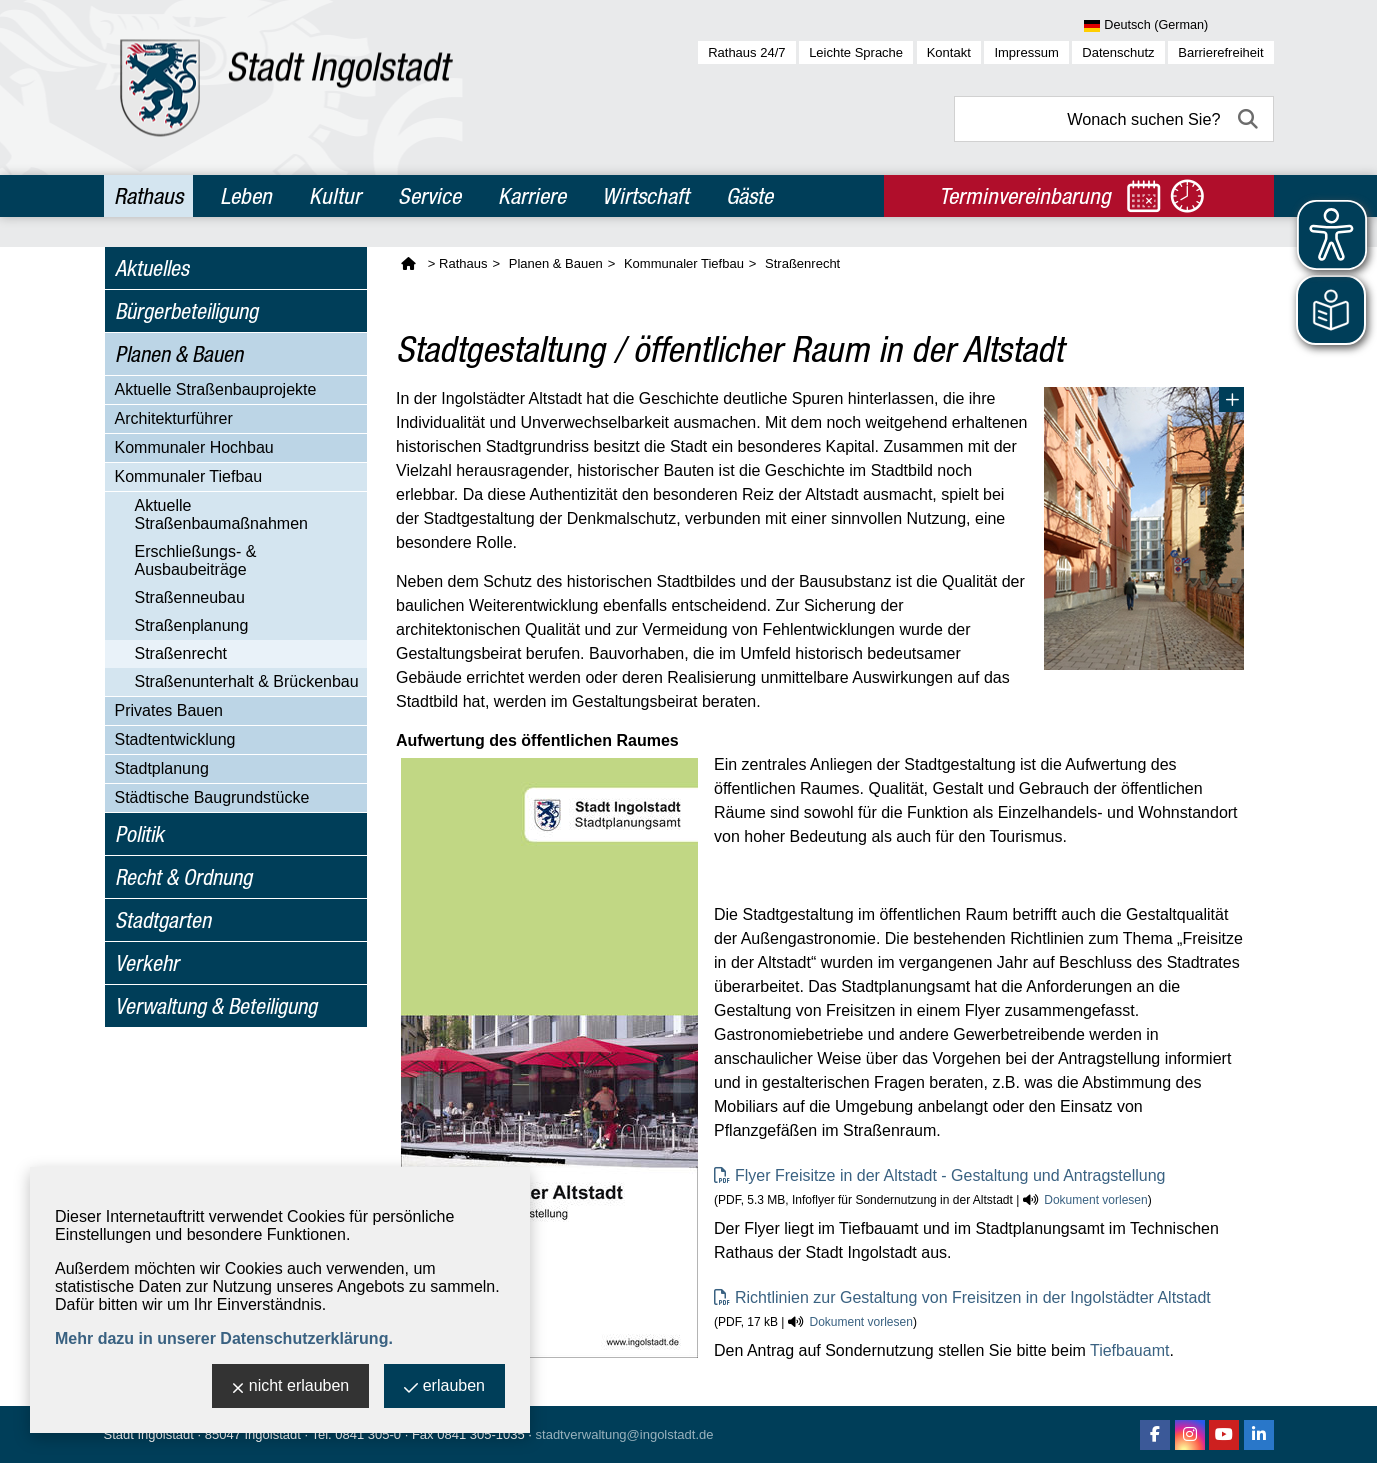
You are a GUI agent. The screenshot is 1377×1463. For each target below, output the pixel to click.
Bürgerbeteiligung (186, 311)
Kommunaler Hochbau (194, 447)
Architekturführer (174, 418)
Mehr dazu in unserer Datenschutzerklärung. (224, 1338)
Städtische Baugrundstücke (212, 797)
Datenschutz (1118, 52)
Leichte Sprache (856, 52)
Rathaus (148, 196)
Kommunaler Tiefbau (189, 476)
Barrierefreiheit (1220, 52)
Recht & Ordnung (183, 877)
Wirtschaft (645, 196)
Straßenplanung (192, 625)
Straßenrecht (181, 653)
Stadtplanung (162, 768)
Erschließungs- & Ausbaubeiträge (196, 560)
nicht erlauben (291, 1387)
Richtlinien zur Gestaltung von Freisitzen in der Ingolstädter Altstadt (973, 1297)
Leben (246, 196)
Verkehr (147, 963)
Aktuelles (152, 268)
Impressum (1026, 52)
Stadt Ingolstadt (149, 1434)
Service (429, 196)
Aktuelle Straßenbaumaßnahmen (221, 514)
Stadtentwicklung (175, 739)
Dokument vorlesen (1095, 1200)
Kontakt (949, 52)
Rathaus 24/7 (746, 52)
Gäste (749, 196)
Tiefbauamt (1129, 1350)
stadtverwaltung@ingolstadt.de (625, 1434)
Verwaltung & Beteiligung (216, 1006)
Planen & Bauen (179, 354)
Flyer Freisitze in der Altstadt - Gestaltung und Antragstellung (950, 1175)
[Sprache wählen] (1178, 26)
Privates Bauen (169, 710)
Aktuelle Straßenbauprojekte (216, 389)
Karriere (532, 196)
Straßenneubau (190, 597)
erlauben (444, 1387)
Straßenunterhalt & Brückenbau (247, 681)
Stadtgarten (163, 920)
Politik (139, 834)
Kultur (335, 196)
